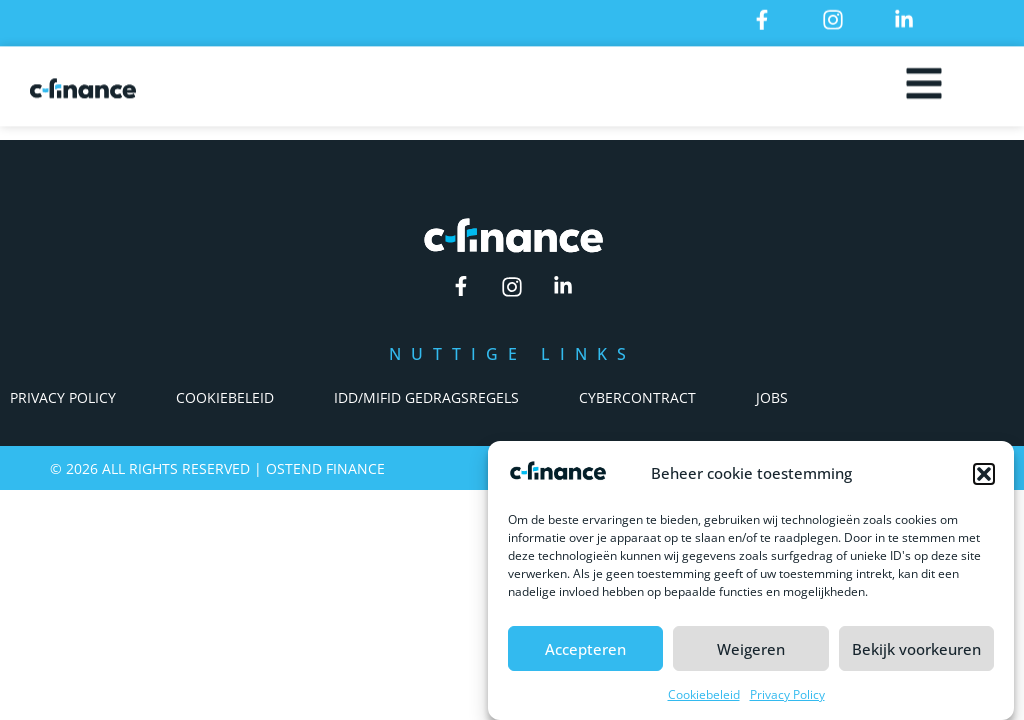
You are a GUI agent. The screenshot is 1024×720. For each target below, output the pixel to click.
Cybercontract (637, 397)
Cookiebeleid (704, 694)
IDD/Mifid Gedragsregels (426, 397)
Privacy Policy (787, 694)
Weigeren (751, 649)
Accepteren (585, 649)
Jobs (772, 397)
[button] (984, 474)
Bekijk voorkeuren (916, 649)
